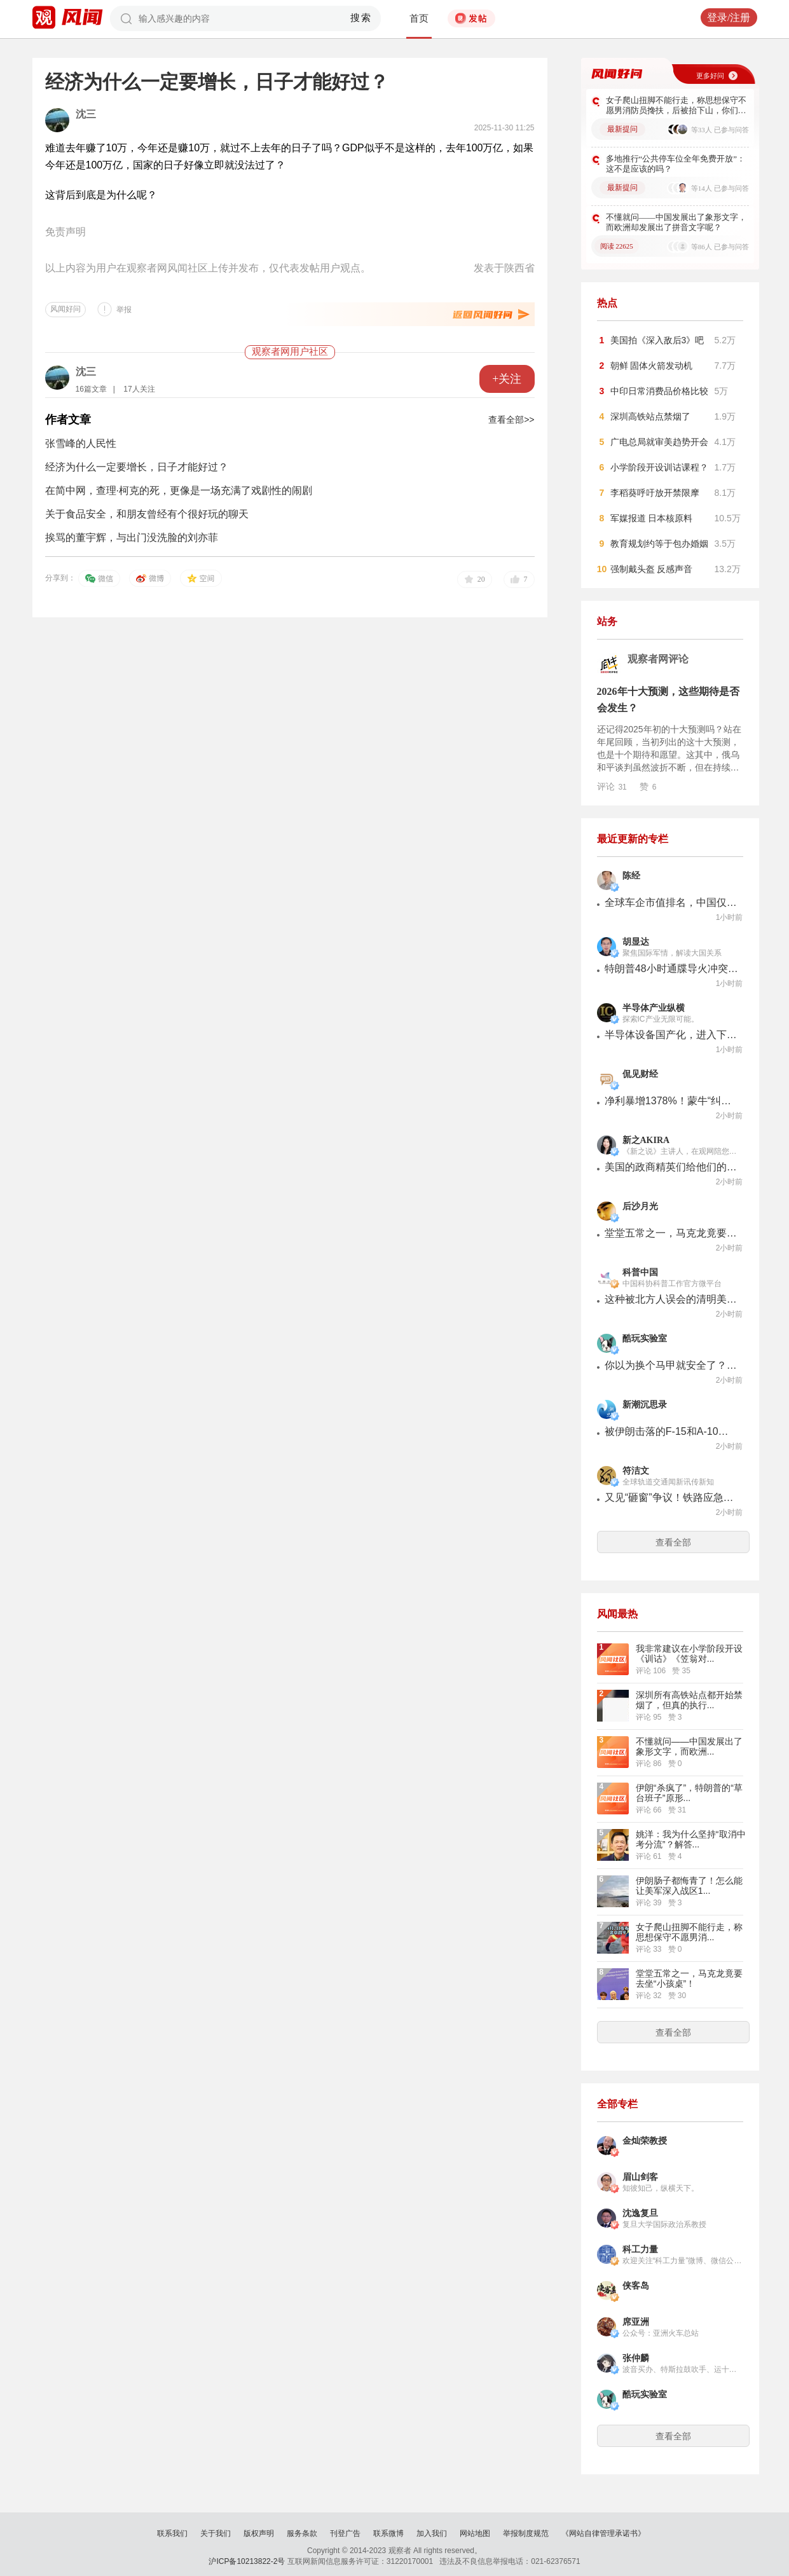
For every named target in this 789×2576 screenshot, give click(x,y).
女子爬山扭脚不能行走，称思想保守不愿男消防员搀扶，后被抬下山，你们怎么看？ (676, 105)
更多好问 (710, 75)
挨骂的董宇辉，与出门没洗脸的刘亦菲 (131, 537)
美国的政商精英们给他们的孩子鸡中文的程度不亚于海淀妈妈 (671, 1166)
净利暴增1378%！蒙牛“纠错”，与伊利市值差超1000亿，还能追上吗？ (671, 1100)
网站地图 (475, 2533)
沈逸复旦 (640, 2213)
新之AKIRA (646, 1140)
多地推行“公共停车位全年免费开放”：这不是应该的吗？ (676, 164)
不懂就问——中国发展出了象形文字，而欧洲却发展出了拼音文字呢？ (676, 222)
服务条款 (302, 2533)
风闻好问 (65, 309)
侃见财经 (640, 1074)
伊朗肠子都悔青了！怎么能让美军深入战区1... (689, 1885)
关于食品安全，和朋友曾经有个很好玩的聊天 (147, 514)
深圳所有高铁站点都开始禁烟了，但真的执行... (689, 1700)
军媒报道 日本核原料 (651, 518)
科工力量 (640, 2249)
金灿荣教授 (644, 2141)
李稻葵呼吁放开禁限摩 (654, 493)
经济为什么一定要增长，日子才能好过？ (136, 467)
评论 (612, 786)
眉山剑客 (640, 2177)
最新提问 (622, 129)
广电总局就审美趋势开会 (659, 442)
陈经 (631, 875)
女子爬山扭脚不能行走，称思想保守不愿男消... (689, 1932)
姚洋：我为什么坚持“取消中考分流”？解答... (691, 1839)
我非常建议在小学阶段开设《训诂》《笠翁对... (689, 1653)
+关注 (506, 379)
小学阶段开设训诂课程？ (659, 467)
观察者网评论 (658, 659)
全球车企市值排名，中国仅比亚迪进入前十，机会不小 (671, 902)
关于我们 (215, 2533)
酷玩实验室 (644, 1338)
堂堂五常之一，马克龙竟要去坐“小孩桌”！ (671, 1233)
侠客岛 (635, 2286)
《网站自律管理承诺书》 (603, 2533)
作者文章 (68, 419)
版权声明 (259, 2533)
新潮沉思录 (644, 1404)
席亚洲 (635, 2322)
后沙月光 (640, 1206)
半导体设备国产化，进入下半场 (671, 1034)
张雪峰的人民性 (80, 443)
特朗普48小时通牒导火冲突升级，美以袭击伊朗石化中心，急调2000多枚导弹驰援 (671, 968)
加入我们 (431, 2533)
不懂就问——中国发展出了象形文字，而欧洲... (689, 1746)
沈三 (86, 114)
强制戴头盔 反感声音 (651, 569)
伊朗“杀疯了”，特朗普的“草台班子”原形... (689, 1793)
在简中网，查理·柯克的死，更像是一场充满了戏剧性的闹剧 (178, 490)
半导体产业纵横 (653, 1008)
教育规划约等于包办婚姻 (659, 543)
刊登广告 (345, 2533)
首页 (419, 18)
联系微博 (388, 2533)
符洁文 (635, 1471)
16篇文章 (91, 389)
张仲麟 (635, 2358)
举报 (124, 309)
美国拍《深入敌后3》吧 (657, 340)
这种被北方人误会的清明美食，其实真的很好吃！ (671, 1299)
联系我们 (172, 2533)
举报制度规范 (526, 2533)
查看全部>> (511, 419)
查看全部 (673, 1542)
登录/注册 (728, 17)
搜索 (360, 18)
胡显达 (635, 942)
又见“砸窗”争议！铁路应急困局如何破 (671, 1497)
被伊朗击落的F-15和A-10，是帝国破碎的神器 (671, 1431)
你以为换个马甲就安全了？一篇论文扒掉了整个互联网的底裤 (671, 1365)
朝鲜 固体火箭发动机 (651, 365)
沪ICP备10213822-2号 (247, 2561)
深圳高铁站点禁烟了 (650, 416)
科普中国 (640, 1272)
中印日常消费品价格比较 (659, 391)
